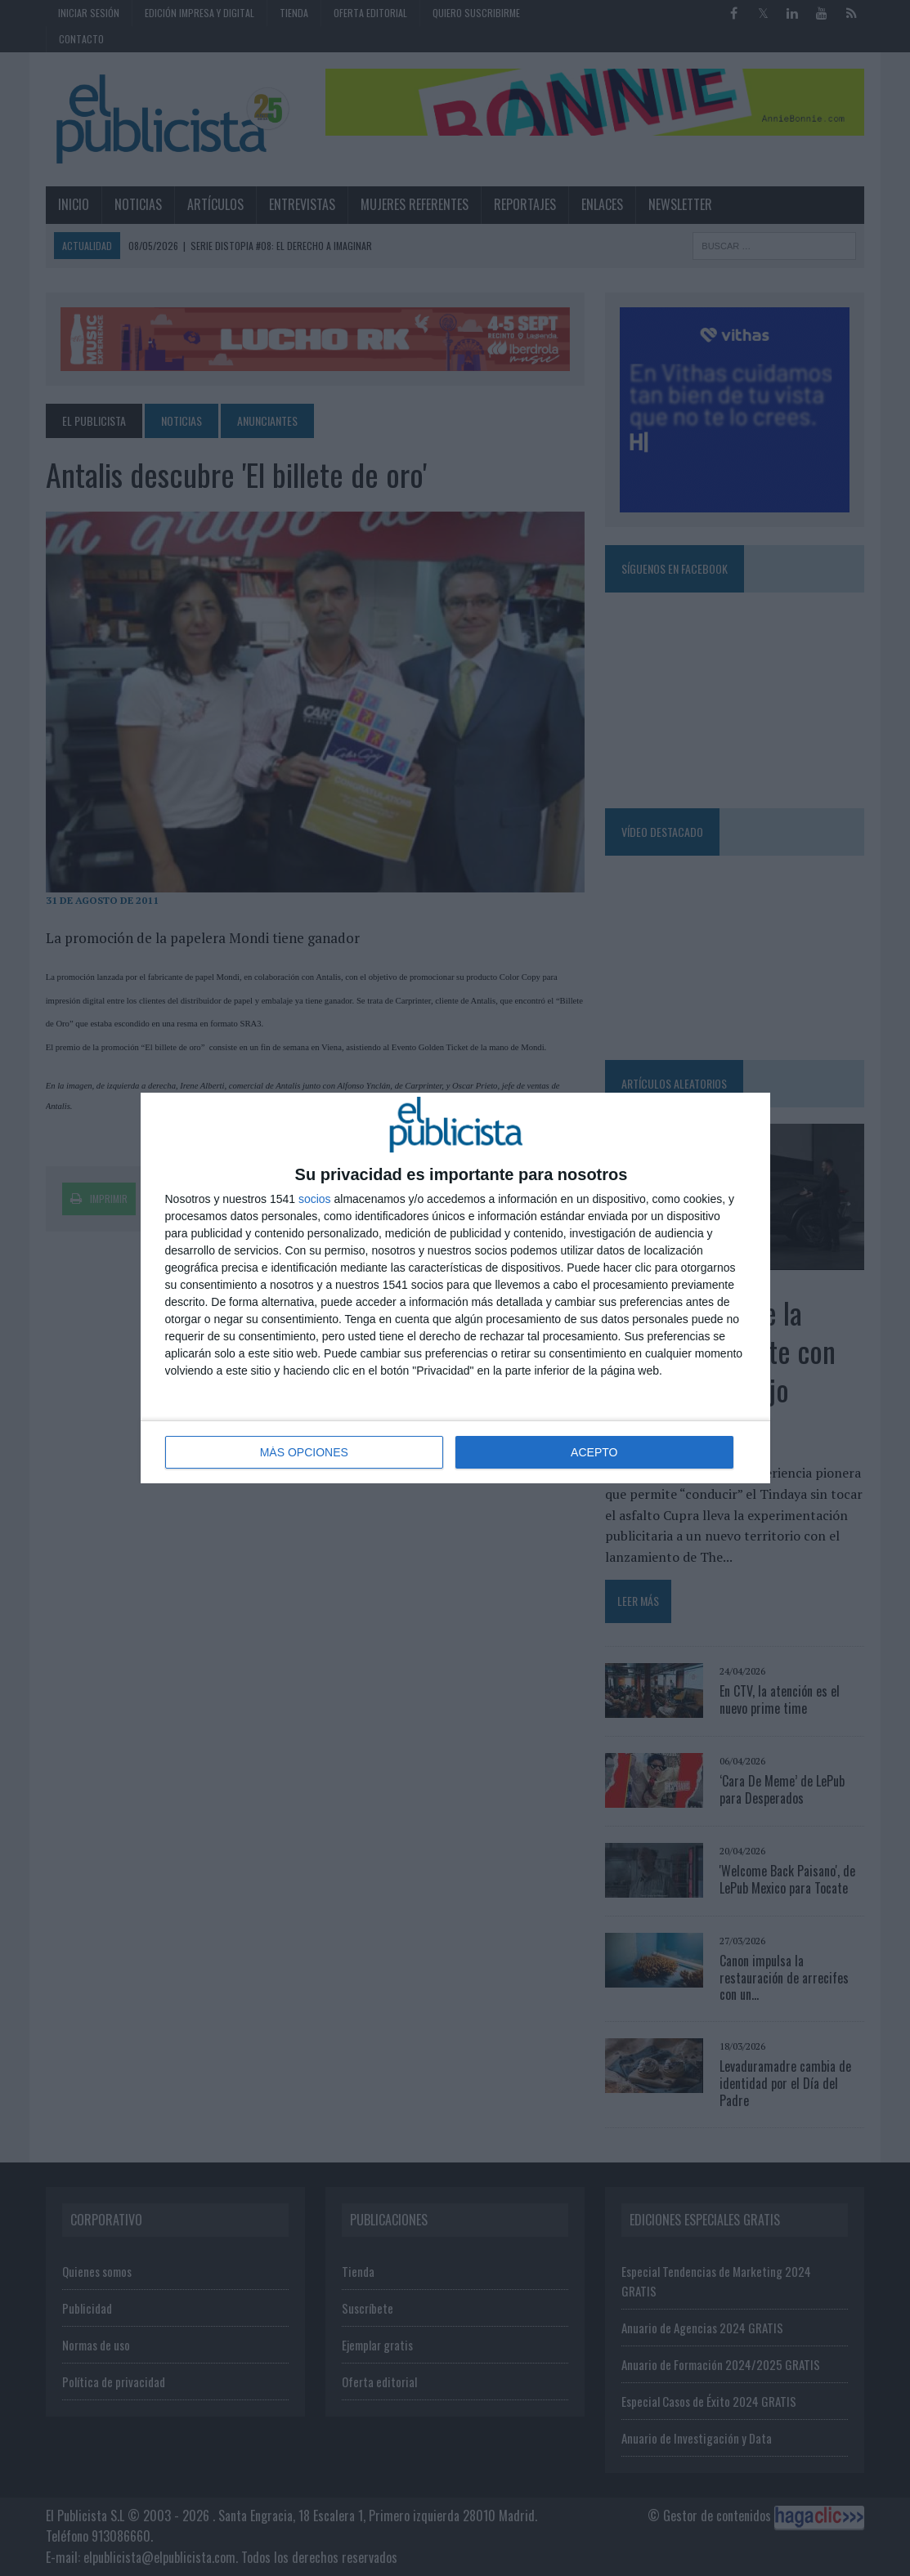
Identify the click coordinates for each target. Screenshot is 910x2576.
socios (314, 1199)
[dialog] (455, 1288)
